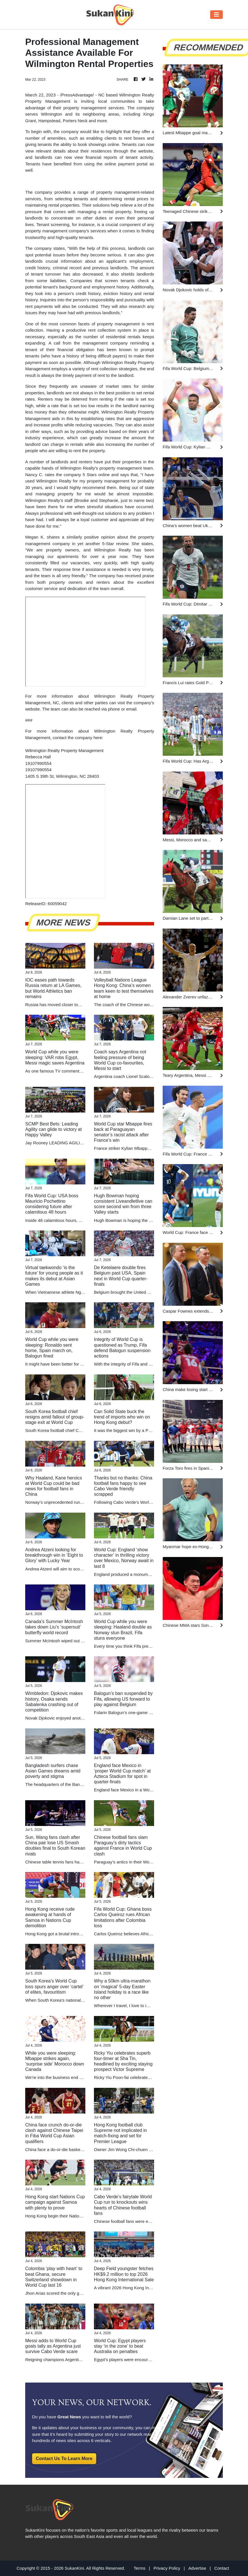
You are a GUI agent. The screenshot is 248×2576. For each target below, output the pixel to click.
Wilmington (51, 114)
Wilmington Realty (112, 549)
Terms (139, 2568)
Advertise (197, 2568)
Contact (221, 2568)
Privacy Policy (166, 2568)
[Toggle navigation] (216, 14)
